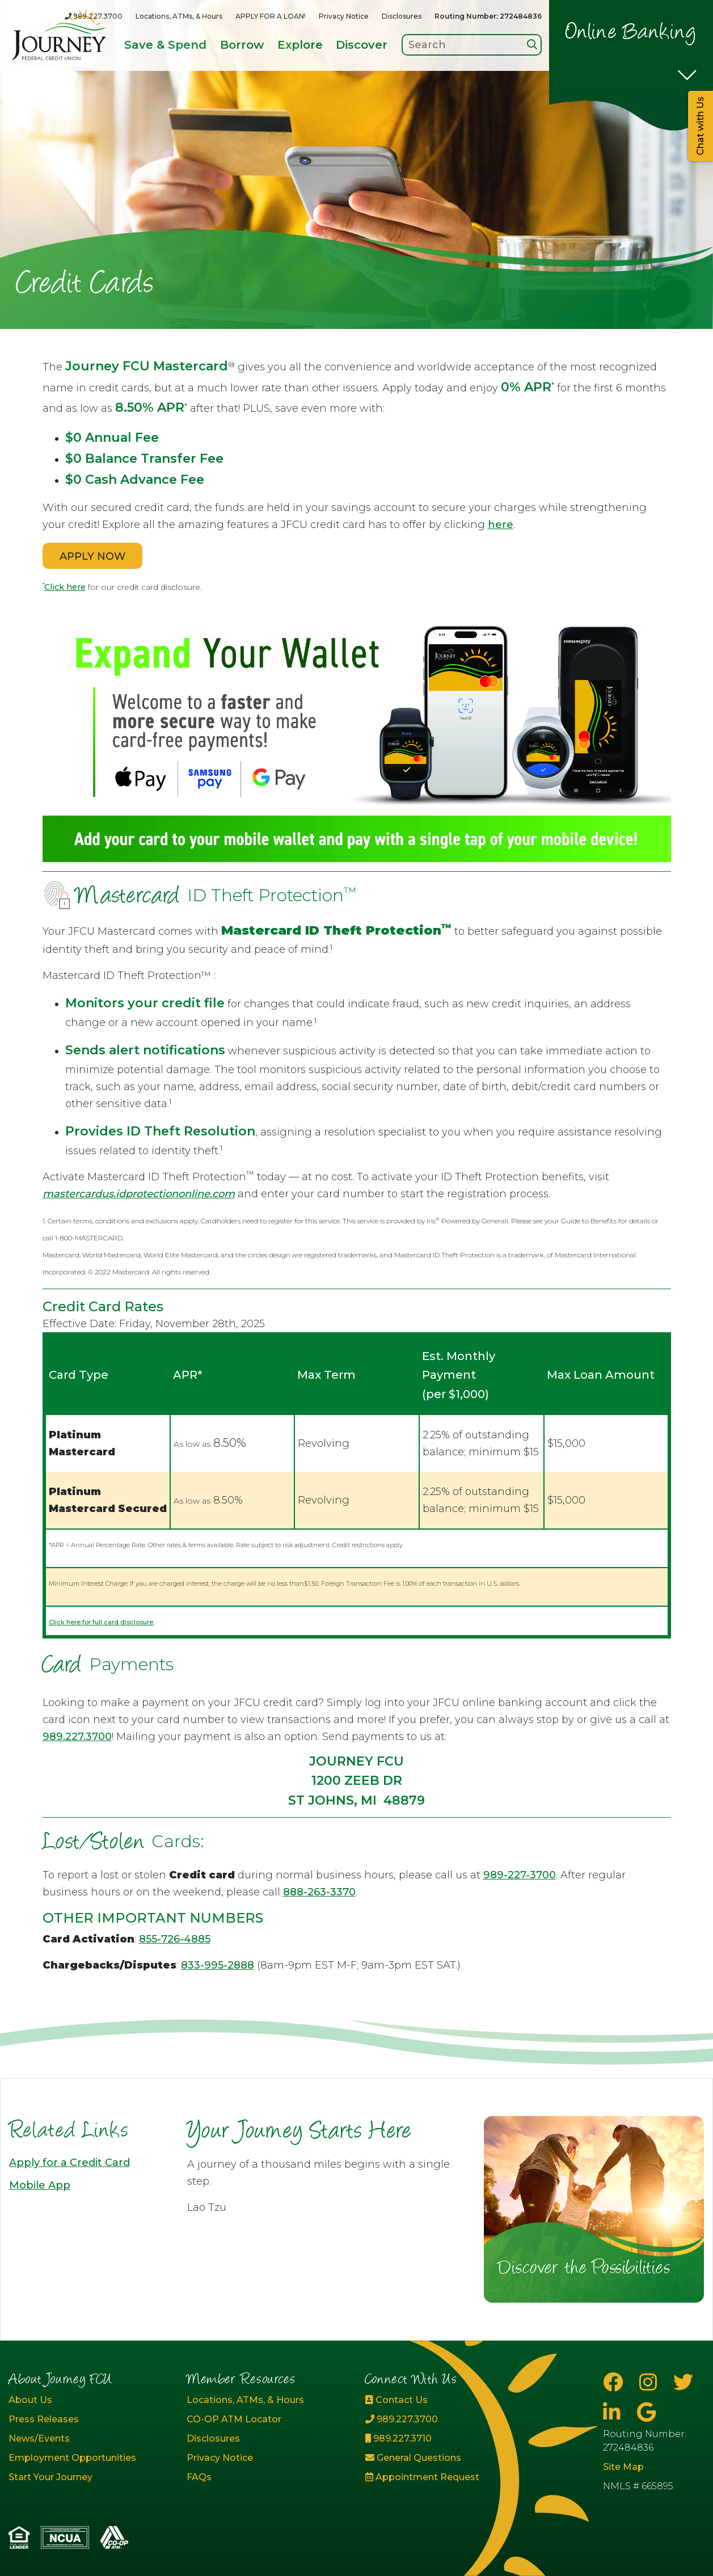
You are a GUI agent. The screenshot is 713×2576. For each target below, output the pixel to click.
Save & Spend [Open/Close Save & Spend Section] (165, 45)
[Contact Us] (445, 2400)
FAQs (199, 2477)
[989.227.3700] (94, 16)
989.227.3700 (77, 1736)
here (500, 524)
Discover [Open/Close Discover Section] (361, 45)
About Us (30, 2400)
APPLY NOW (92, 556)
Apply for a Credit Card (69, 2162)
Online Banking (631, 33)
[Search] (532, 44)
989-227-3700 (519, 1875)
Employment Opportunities (72, 2457)
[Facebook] (615, 2382)
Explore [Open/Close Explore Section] (300, 45)
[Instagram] (650, 2382)
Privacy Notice (344, 16)
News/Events (39, 2438)
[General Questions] (445, 2458)
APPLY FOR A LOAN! (270, 16)
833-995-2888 (217, 1965)
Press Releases (44, 2419)
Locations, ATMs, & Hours (179, 16)
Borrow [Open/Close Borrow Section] (242, 45)
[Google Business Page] (646, 2412)
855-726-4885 (174, 1939)
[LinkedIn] (614, 2412)
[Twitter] (683, 2382)
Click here (65, 587)
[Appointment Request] (445, 2477)
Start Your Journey (50, 2477)
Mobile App (39, 2185)
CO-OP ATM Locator (234, 2419)
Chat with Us (700, 125)
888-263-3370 (319, 1892)
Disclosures (401, 16)
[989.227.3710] (445, 2439)
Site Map (623, 2466)
